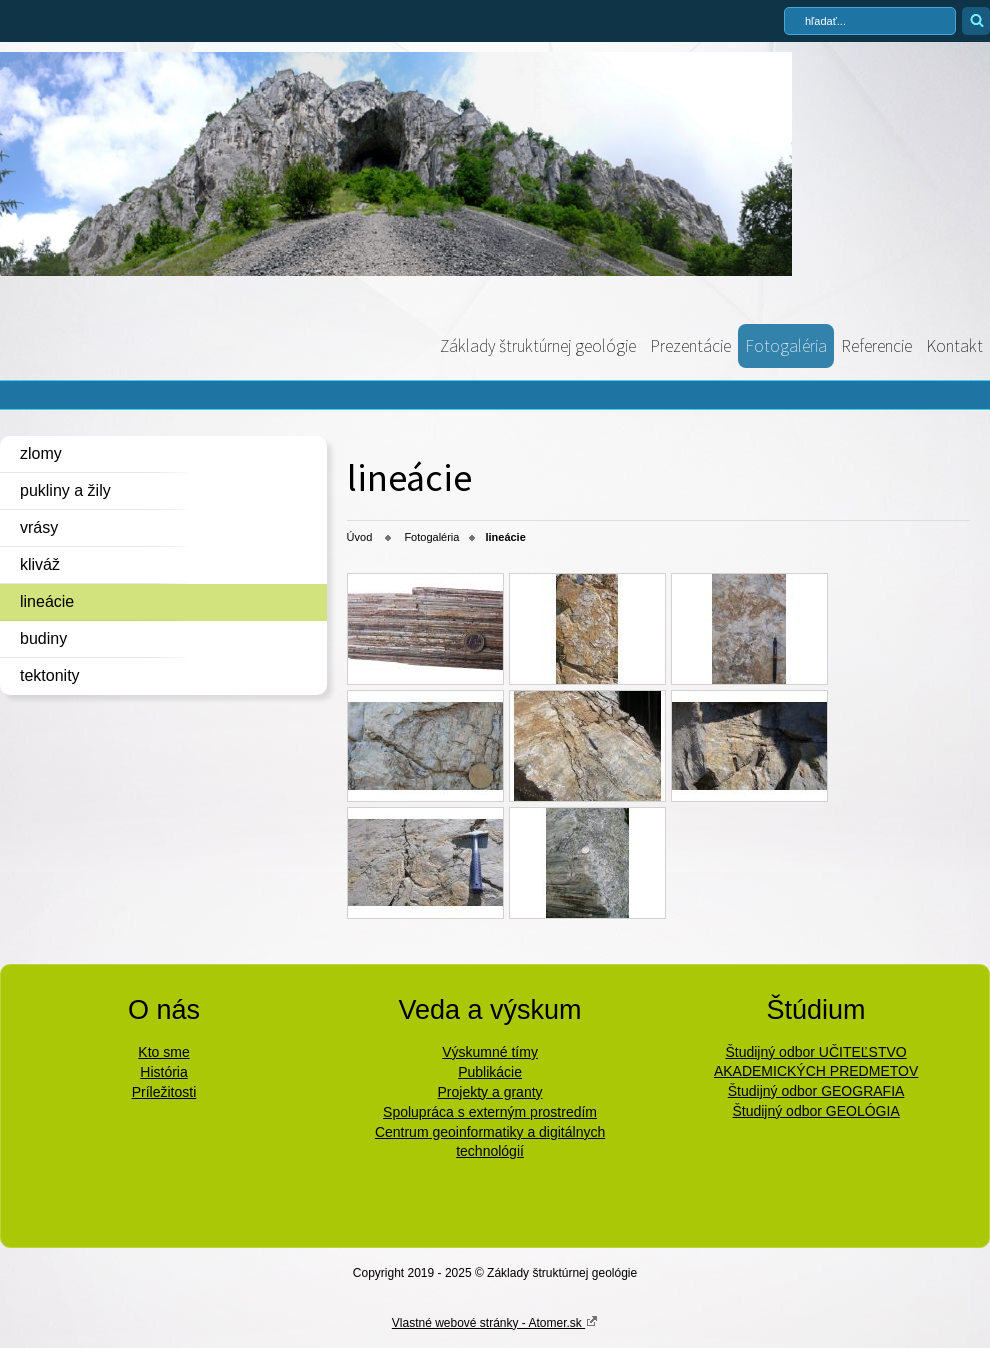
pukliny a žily (65, 490)
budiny (43, 638)
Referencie (876, 346)
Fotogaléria (786, 346)
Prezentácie (690, 346)
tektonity (50, 675)
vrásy (39, 527)
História (163, 1072)
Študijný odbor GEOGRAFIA (816, 1091)
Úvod (360, 537)
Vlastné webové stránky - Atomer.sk (495, 1322)
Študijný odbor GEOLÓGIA (815, 1111)
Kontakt (954, 346)
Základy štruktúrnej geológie (538, 346)
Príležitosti (164, 1092)
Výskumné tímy (490, 1052)
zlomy (41, 453)
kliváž (40, 564)
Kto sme (163, 1052)
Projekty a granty (490, 1092)
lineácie (47, 601)
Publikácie (490, 1072)
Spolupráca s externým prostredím (490, 1112)
